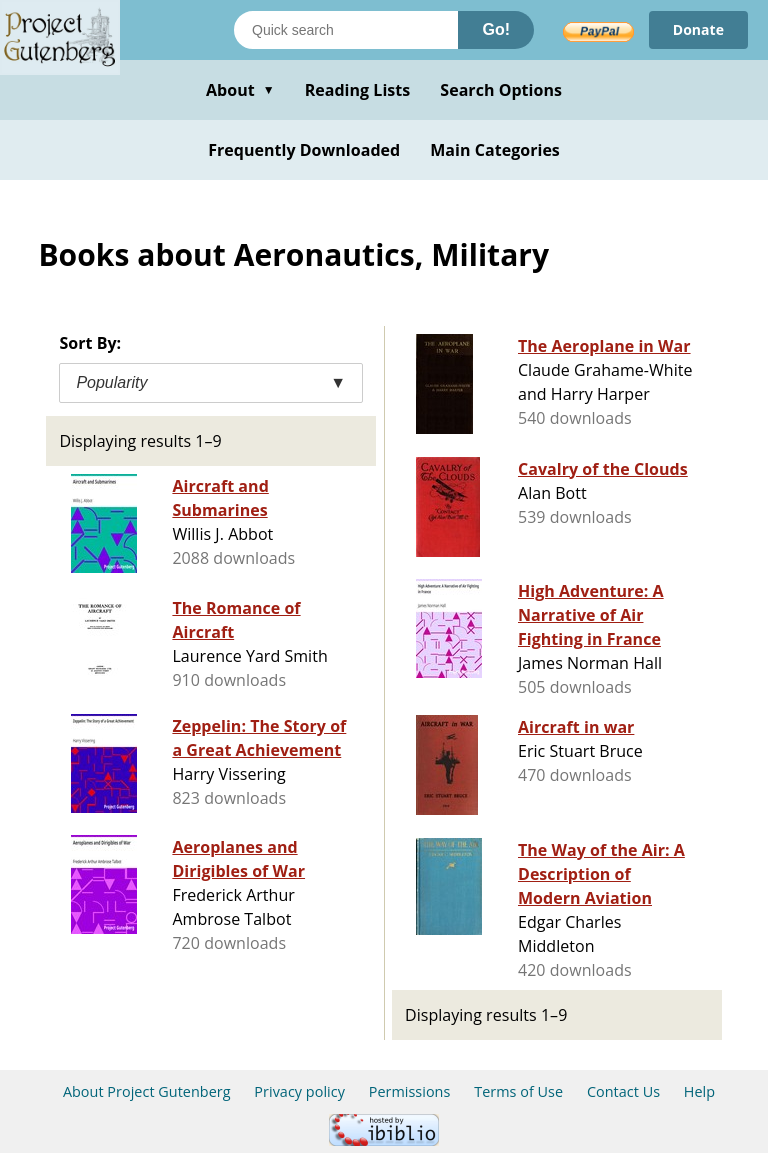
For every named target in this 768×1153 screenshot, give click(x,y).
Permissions (410, 1091)
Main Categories (495, 150)
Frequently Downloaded (304, 150)
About (240, 90)
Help (699, 1091)
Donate (698, 29)
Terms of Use (518, 1091)
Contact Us (623, 1091)
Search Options (501, 90)
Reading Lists (358, 90)
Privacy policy (299, 1091)
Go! (496, 29)
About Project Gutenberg (147, 1091)
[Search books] (346, 30)
